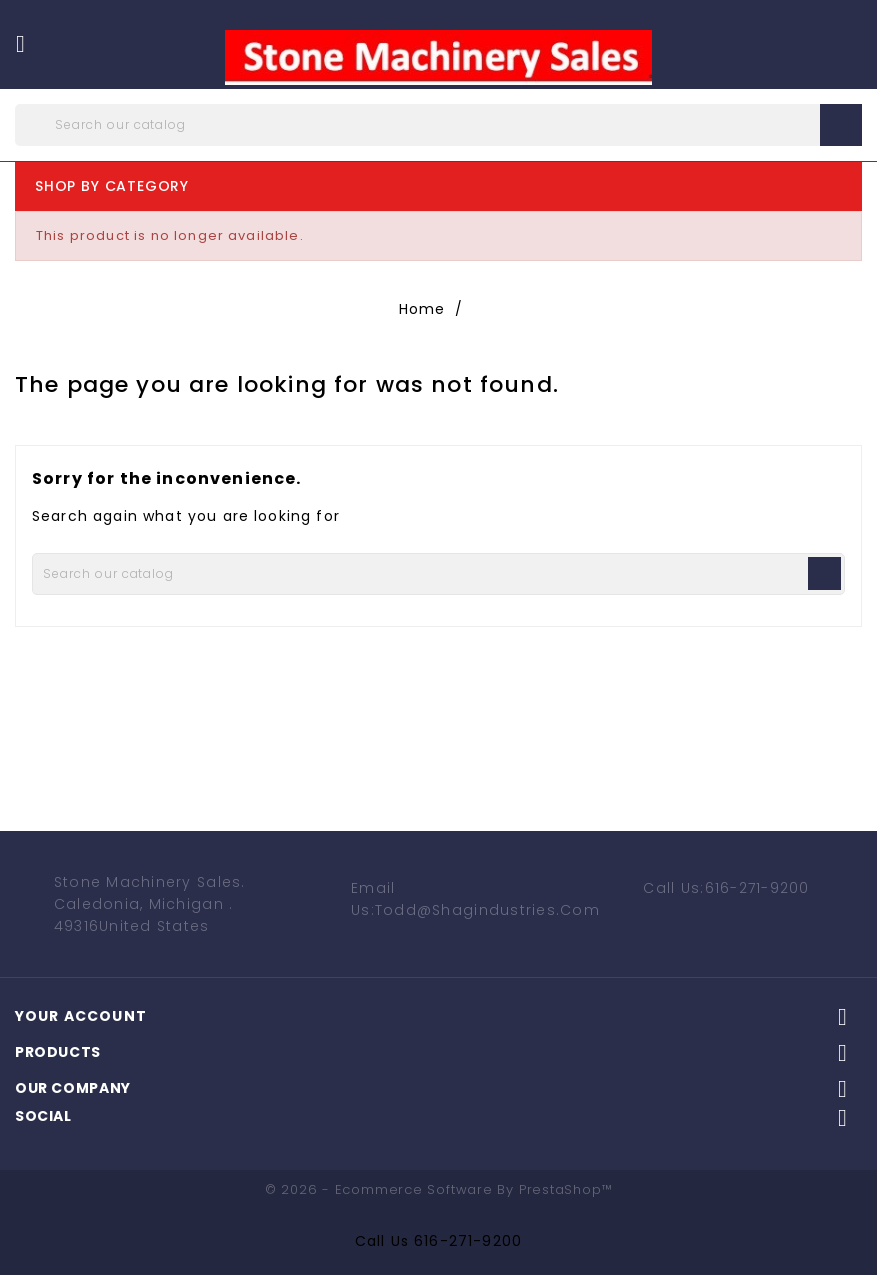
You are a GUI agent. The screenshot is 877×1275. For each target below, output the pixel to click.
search (841, 125)
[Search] (438, 125)
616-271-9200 (468, 1241)
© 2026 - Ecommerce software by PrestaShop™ (439, 1189)
